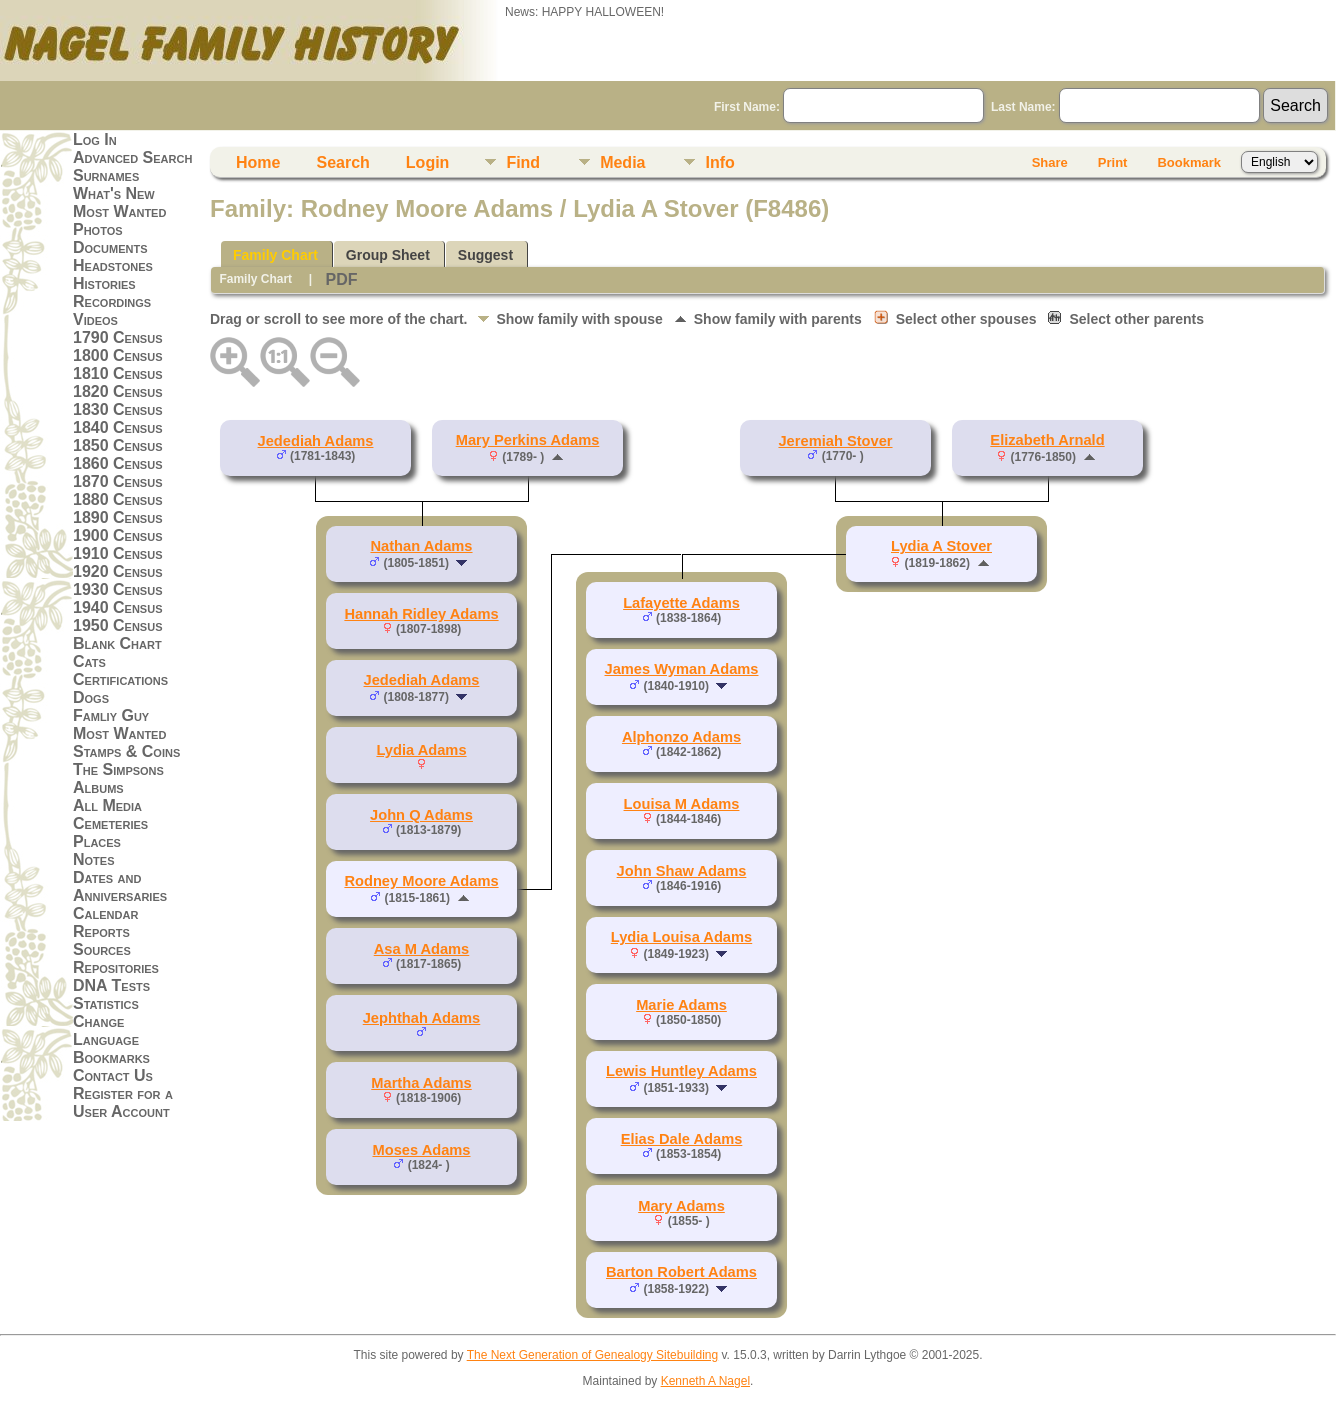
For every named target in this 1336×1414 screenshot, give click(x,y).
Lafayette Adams (681, 603)
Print (1113, 162)
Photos (98, 229)
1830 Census (118, 409)
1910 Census (118, 553)
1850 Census (118, 445)
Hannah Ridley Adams (421, 614)
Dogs (91, 697)
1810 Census (118, 373)
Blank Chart (117, 643)
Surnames (106, 175)
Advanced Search (132, 157)
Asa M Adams (422, 949)
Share (1050, 162)
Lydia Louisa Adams (681, 937)
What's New (114, 193)
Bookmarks (111, 1057)
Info (719, 162)
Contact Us (113, 1075)
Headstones (113, 265)
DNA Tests (111, 985)
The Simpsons (118, 769)
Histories (104, 283)
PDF (341, 279)
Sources (102, 949)
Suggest (485, 255)
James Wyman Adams (682, 669)
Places (97, 841)
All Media (107, 805)
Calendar (105, 913)
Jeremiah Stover (835, 441)
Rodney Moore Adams (421, 881)
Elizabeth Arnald (1047, 440)
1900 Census (118, 535)
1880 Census (118, 499)
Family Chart (275, 255)
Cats (89, 661)
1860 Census (118, 463)
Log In (95, 139)
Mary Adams (681, 1206)
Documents (110, 247)
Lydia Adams (421, 750)
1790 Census (118, 337)
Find (523, 162)
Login (428, 162)
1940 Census (118, 607)
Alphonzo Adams (681, 737)
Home (258, 162)
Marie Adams (681, 1005)
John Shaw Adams (682, 871)
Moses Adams (421, 1150)
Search (342, 162)
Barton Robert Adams (681, 1272)
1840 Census (118, 427)
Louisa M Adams (682, 804)
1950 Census (118, 625)
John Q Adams (421, 815)
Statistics (106, 1003)
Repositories (116, 967)
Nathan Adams (421, 546)
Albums (98, 787)
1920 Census (118, 571)
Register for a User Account (123, 1102)
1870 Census (118, 481)
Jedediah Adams (316, 441)
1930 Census (118, 589)
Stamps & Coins (126, 751)
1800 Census (118, 355)
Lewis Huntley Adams (681, 1071)
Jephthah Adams (422, 1018)
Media (622, 162)
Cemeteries (110, 823)
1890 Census (118, 517)
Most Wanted (119, 211)
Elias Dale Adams (682, 1139)
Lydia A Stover (941, 546)
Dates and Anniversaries (120, 886)
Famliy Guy (111, 715)
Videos (95, 319)
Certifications (120, 679)
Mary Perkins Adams (528, 440)
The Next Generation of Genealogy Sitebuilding (593, 1355)
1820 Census (118, 391)
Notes (94, 859)
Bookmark (1189, 162)
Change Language (106, 1030)
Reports (101, 931)
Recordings (112, 301)
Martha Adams (421, 1083)
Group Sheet (388, 255)
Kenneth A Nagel (705, 1381)
